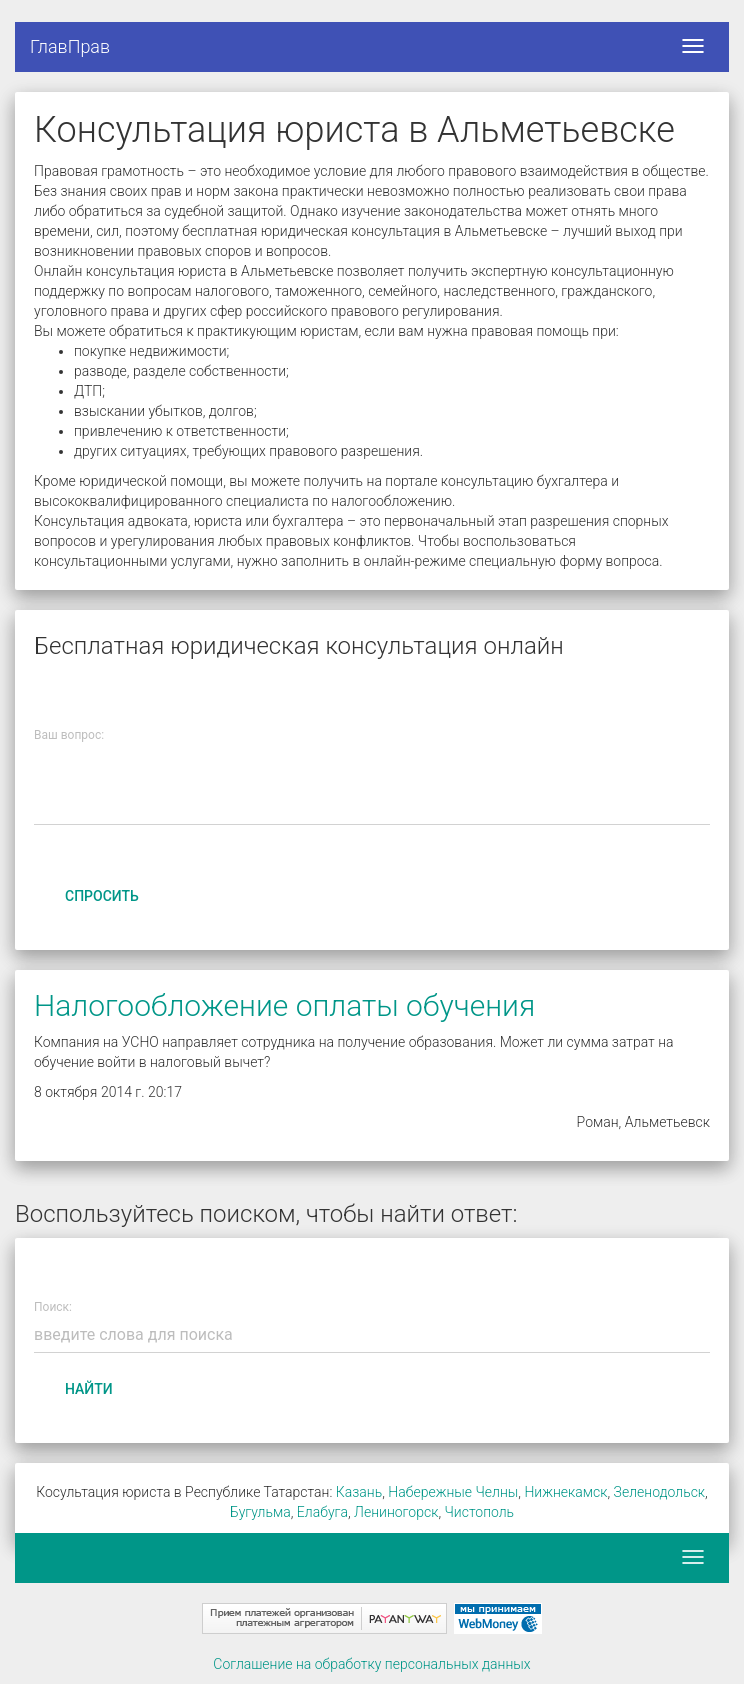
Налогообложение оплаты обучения (284, 1005)
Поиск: (53, 1307)
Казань (359, 1492)
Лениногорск (396, 1512)
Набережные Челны (453, 1492)
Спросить (102, 896)
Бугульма (260, 1512)
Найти (89, 1389)
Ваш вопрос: (69, 735)
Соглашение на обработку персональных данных (371, 1664)
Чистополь (480, 1512)
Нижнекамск (565, 1492)
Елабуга (322, 1512)
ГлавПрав (70, 46)
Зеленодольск (660, 1492)
